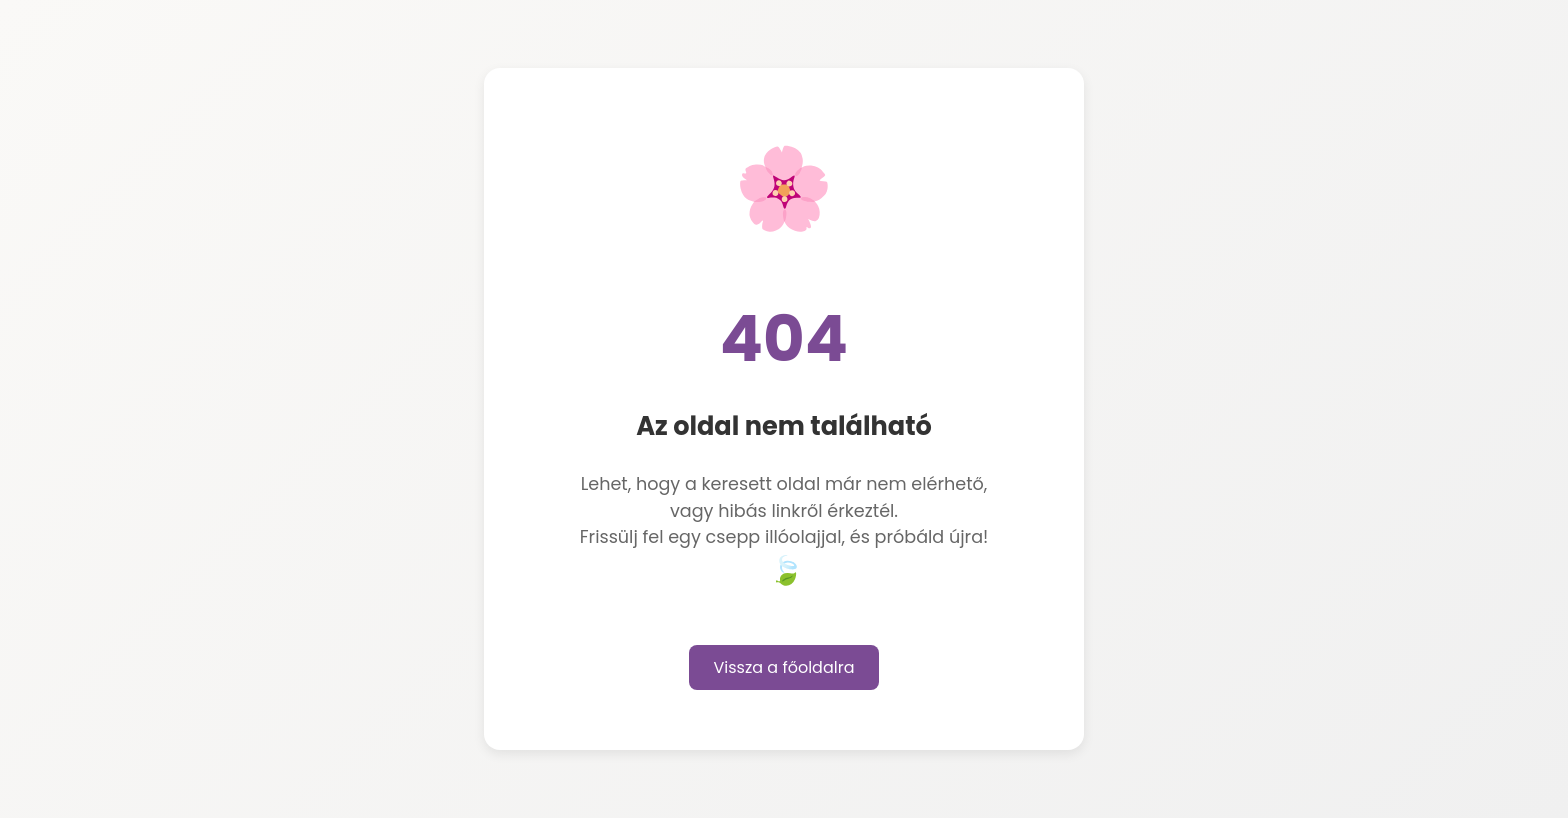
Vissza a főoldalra (784, 667)
